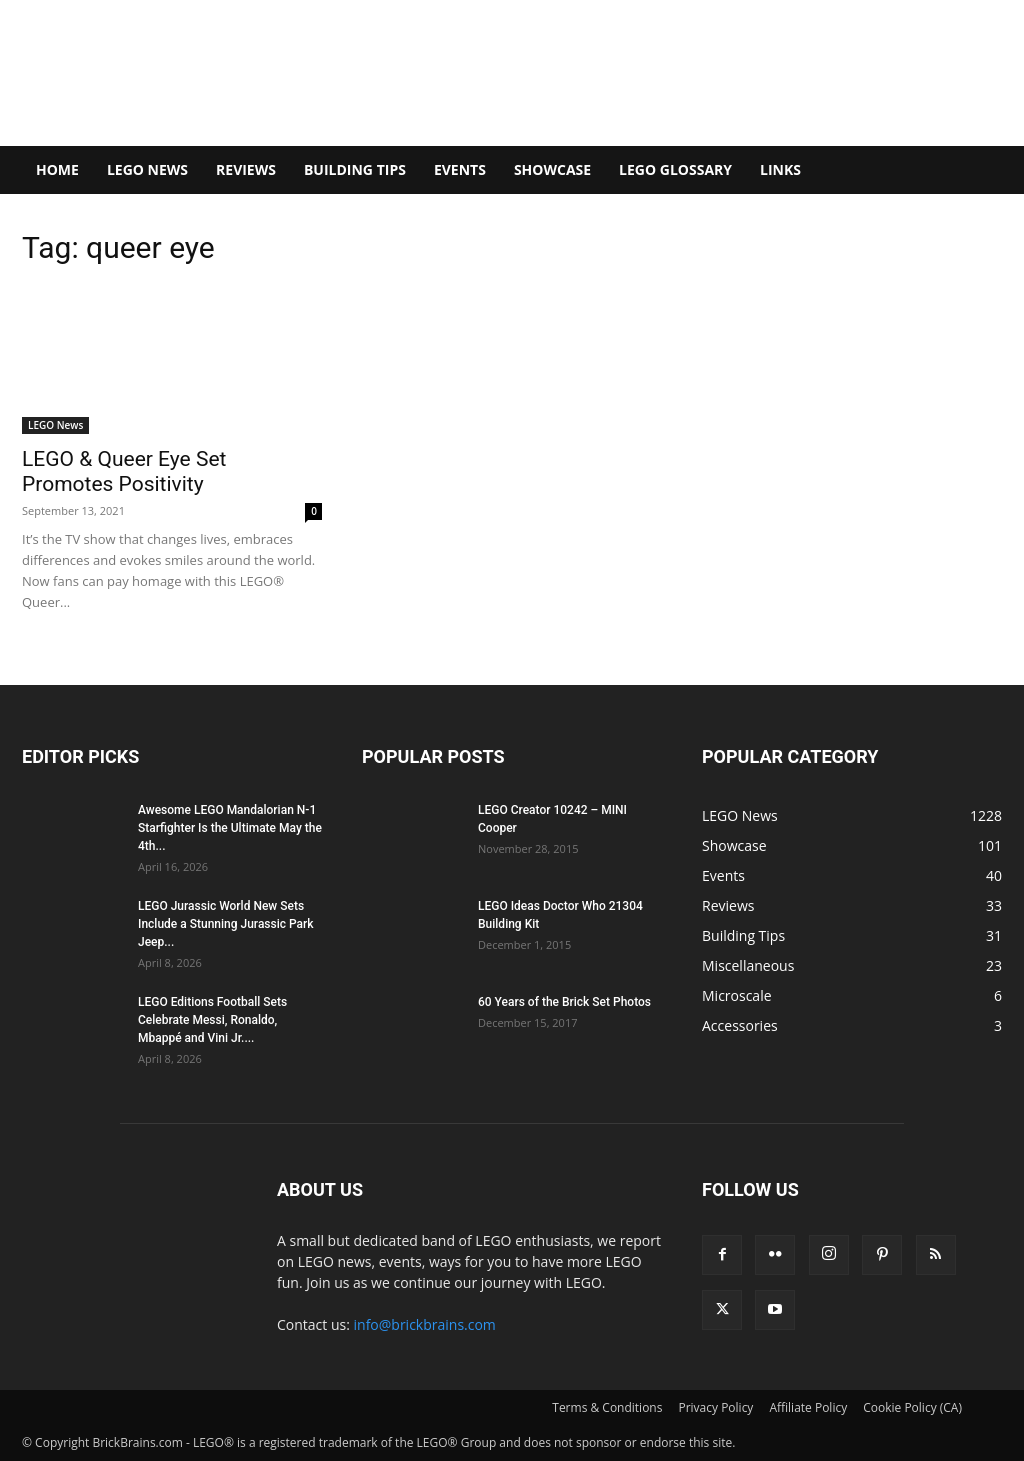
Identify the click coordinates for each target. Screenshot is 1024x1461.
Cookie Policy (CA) (912, 1407)
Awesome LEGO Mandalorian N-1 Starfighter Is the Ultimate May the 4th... (230, 828)
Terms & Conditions (607, 1407)
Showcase (552, 169)
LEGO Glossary (675, 169)
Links (780, 169)
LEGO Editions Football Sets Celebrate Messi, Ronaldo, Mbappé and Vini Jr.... (212, 1020)
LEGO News (147, 169)
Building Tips (355, 169)
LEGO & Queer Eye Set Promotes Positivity (124, 471)
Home (57, 169)
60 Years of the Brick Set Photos (564, 1002)
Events (460, 169)
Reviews (246, 169)
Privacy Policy (715, 1407)
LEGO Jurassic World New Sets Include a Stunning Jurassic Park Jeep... (226, 924)
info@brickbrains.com (425, 1324)
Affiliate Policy (808, 1407)
